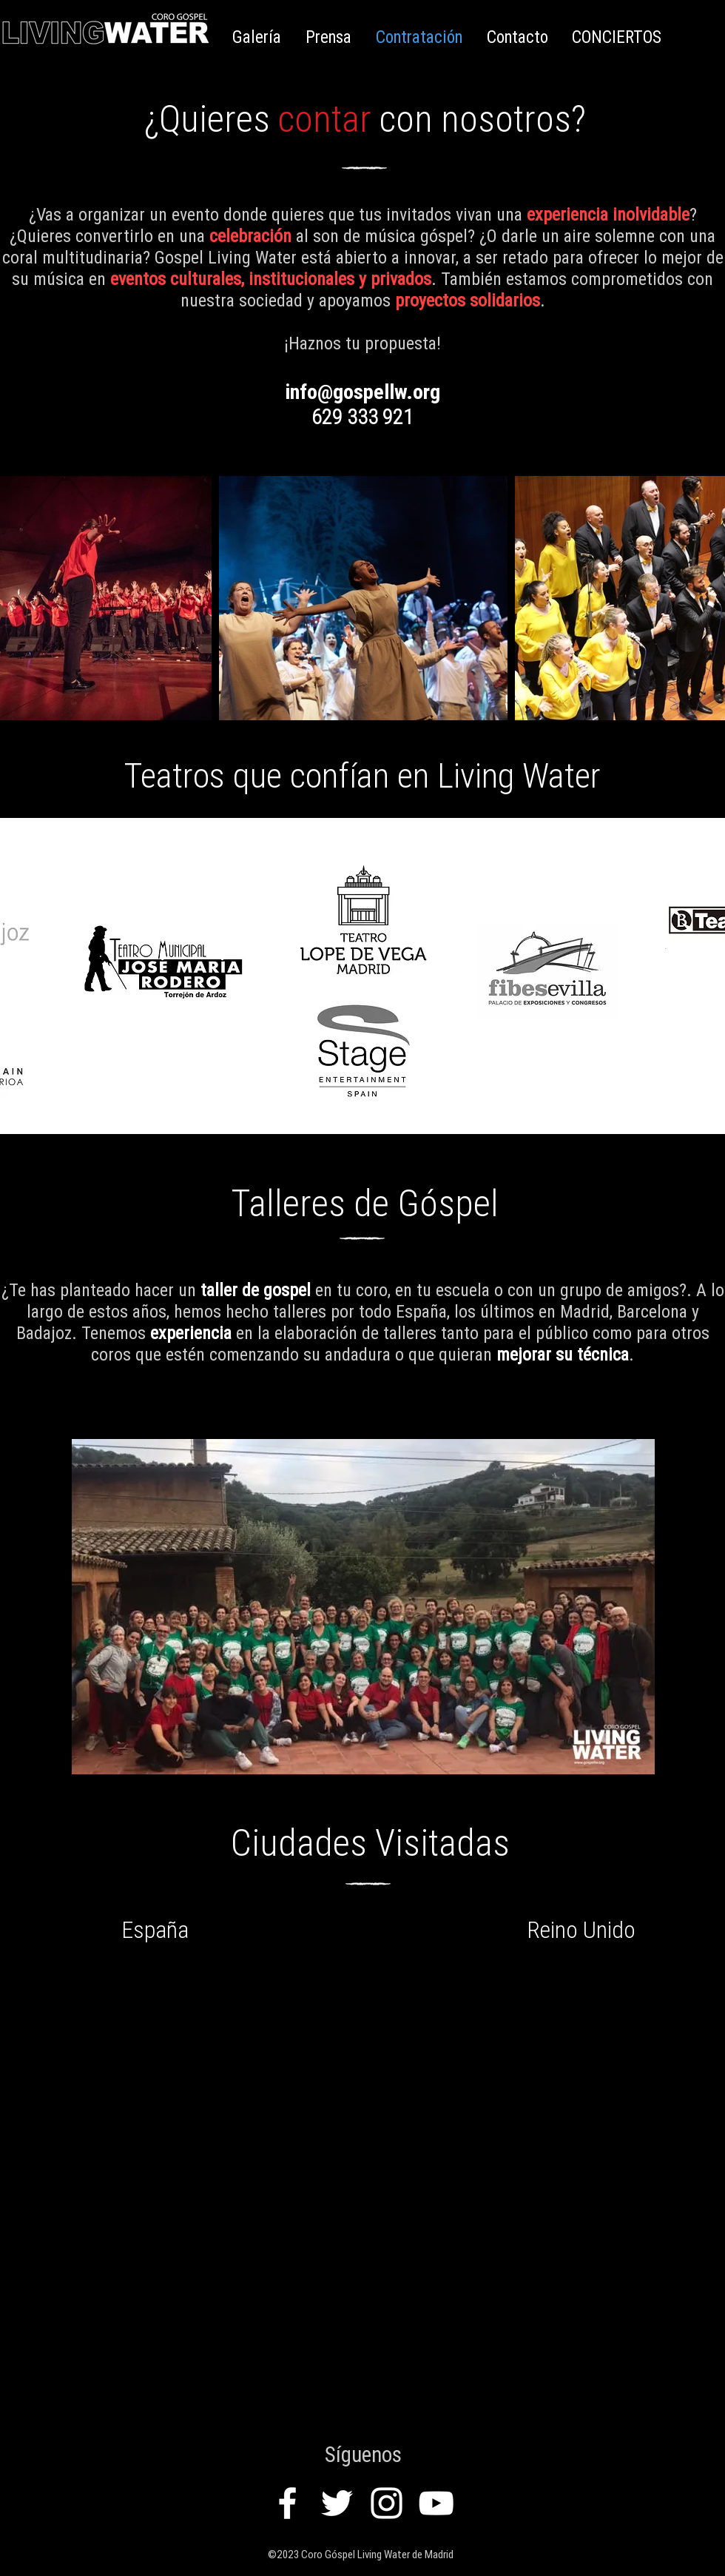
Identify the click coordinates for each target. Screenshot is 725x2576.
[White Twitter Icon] (337, 2503)
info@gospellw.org (362, 391)
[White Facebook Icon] (287, 2503)
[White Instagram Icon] (386, 2503)
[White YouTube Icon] (436, 2503)
